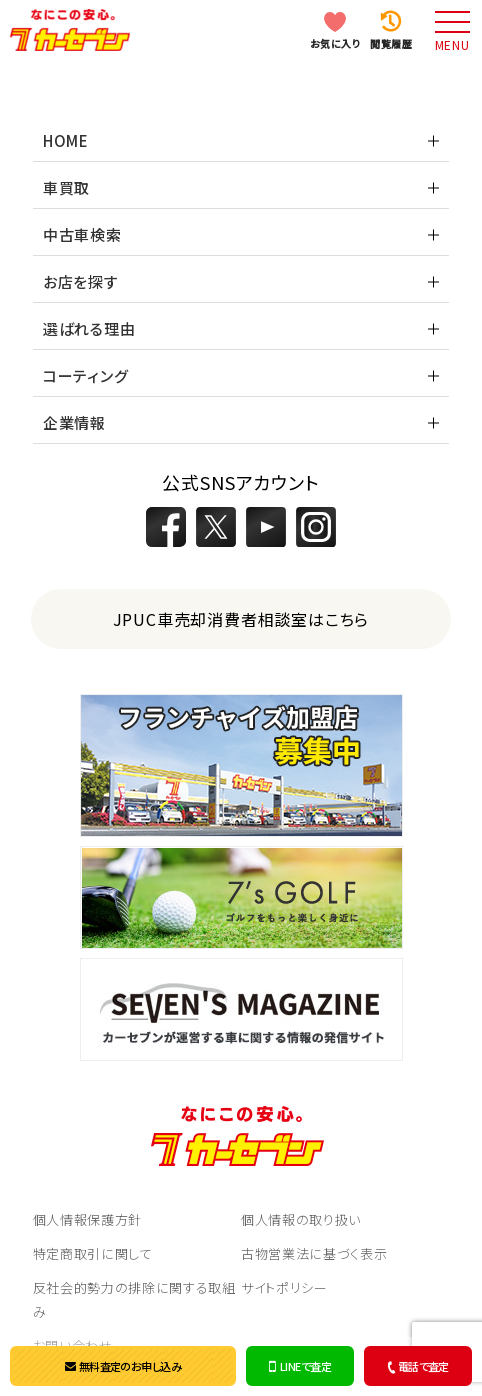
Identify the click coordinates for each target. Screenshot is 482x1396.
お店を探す (81, 281)
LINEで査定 (300, 1366)
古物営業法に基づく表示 (314, 1253)
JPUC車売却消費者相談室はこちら (241, 619)
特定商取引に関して (93, 1253)
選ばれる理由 (89, 328)
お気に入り (335, 43)
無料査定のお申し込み (123, 1366)
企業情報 (74, 422)
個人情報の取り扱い (301, 1219)
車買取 (66, 187)
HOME (66, 140)
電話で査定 (416, 1366)
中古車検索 (82, 234)
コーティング (86, 375)
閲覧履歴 (391, 43)
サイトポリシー (284, 1287)
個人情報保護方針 (87, 1219)
